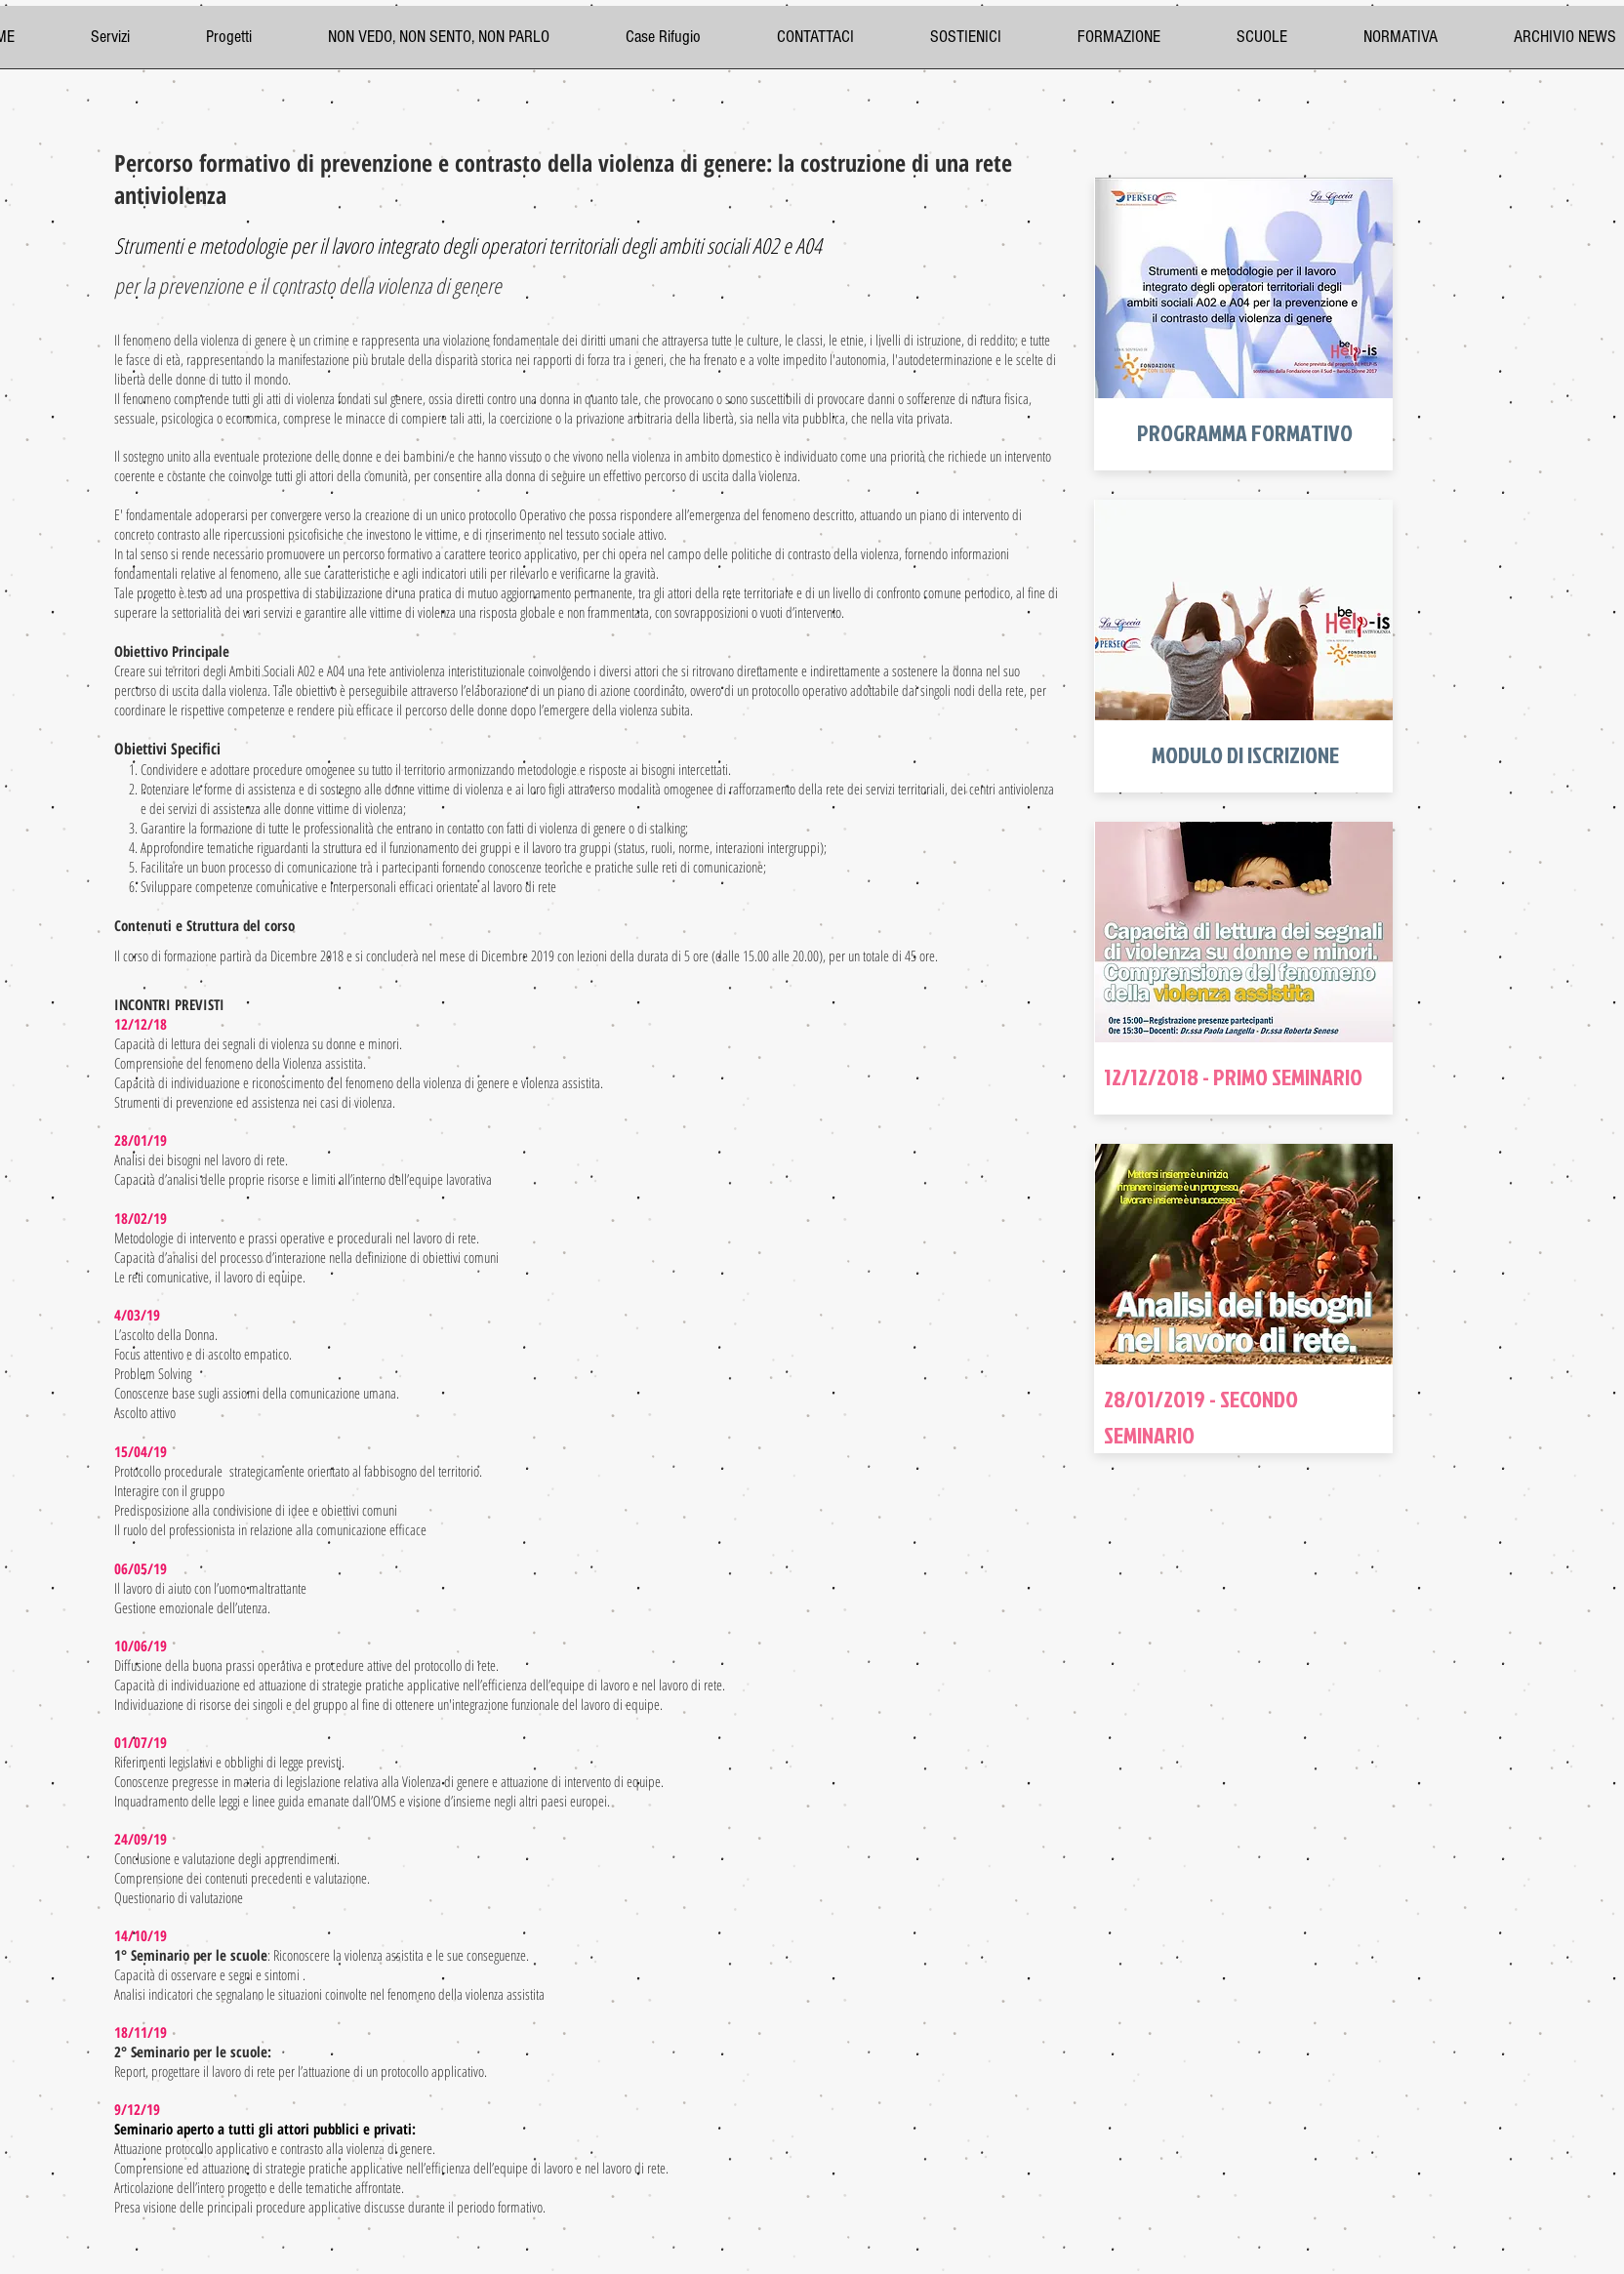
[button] (1142, 43)
